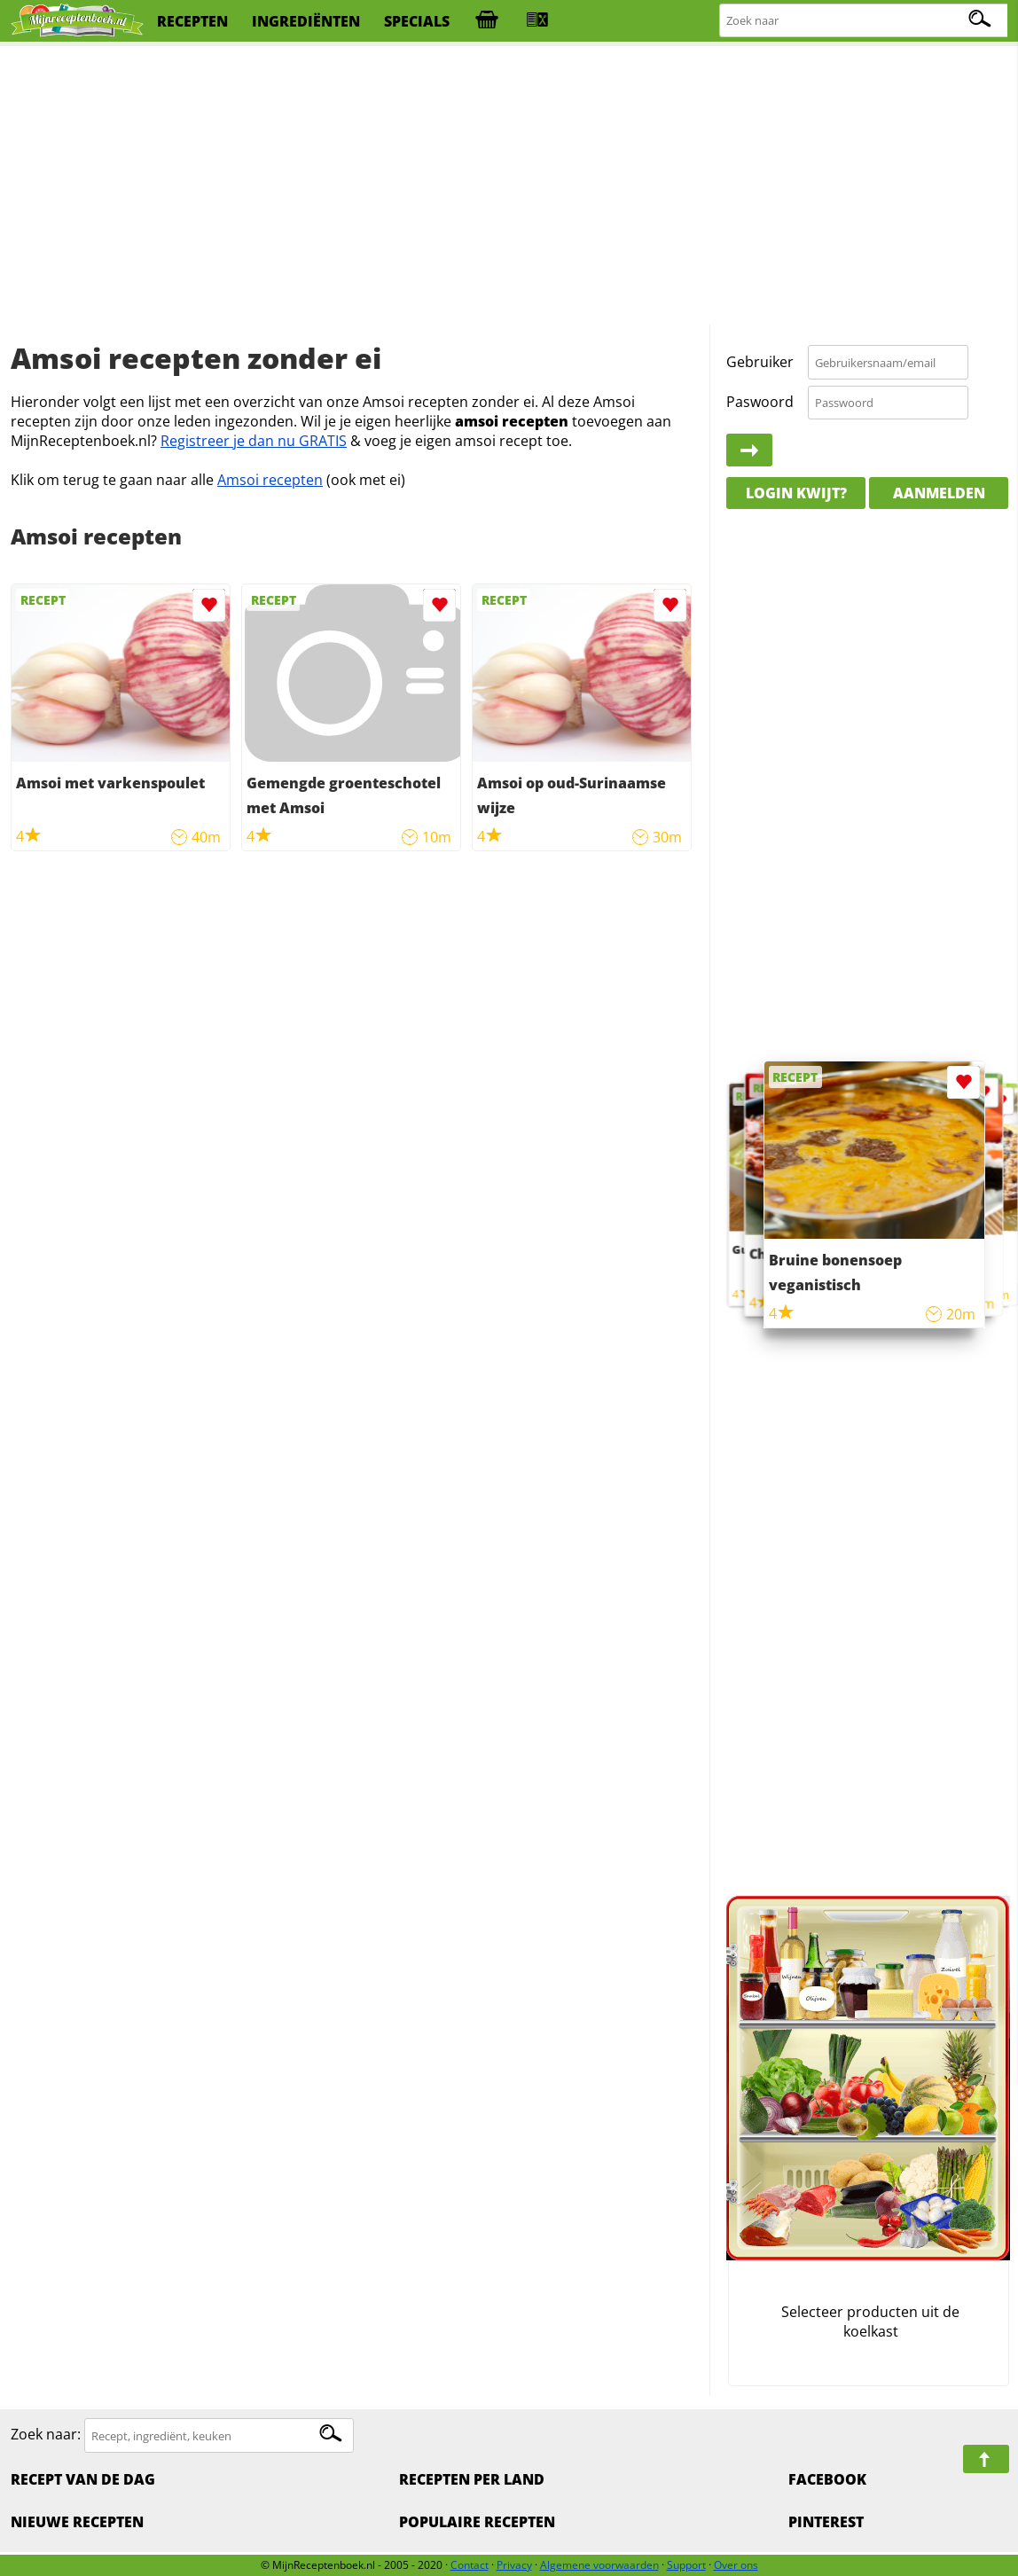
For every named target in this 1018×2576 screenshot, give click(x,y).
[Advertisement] (509, 186)
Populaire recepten (477, 2522)
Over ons (736, 2564)
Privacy (514, 2564)
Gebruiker (760, 362)
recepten (192, 21)
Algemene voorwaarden (599, 2564)
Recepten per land (471, 2479)
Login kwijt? (796, 493)
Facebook (827, 2479)
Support (686, 2564)
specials (417, 21)
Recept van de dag (83, 2479)
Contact (469, 2564)
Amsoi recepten (270, 479)
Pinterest (826, 2522)
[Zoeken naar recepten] (864, 21)
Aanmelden (939, 493)
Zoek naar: (46, 2435)
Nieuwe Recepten (77, 2522)
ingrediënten (306, 21)
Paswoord (760, 401)
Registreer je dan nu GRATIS (254, 440)
